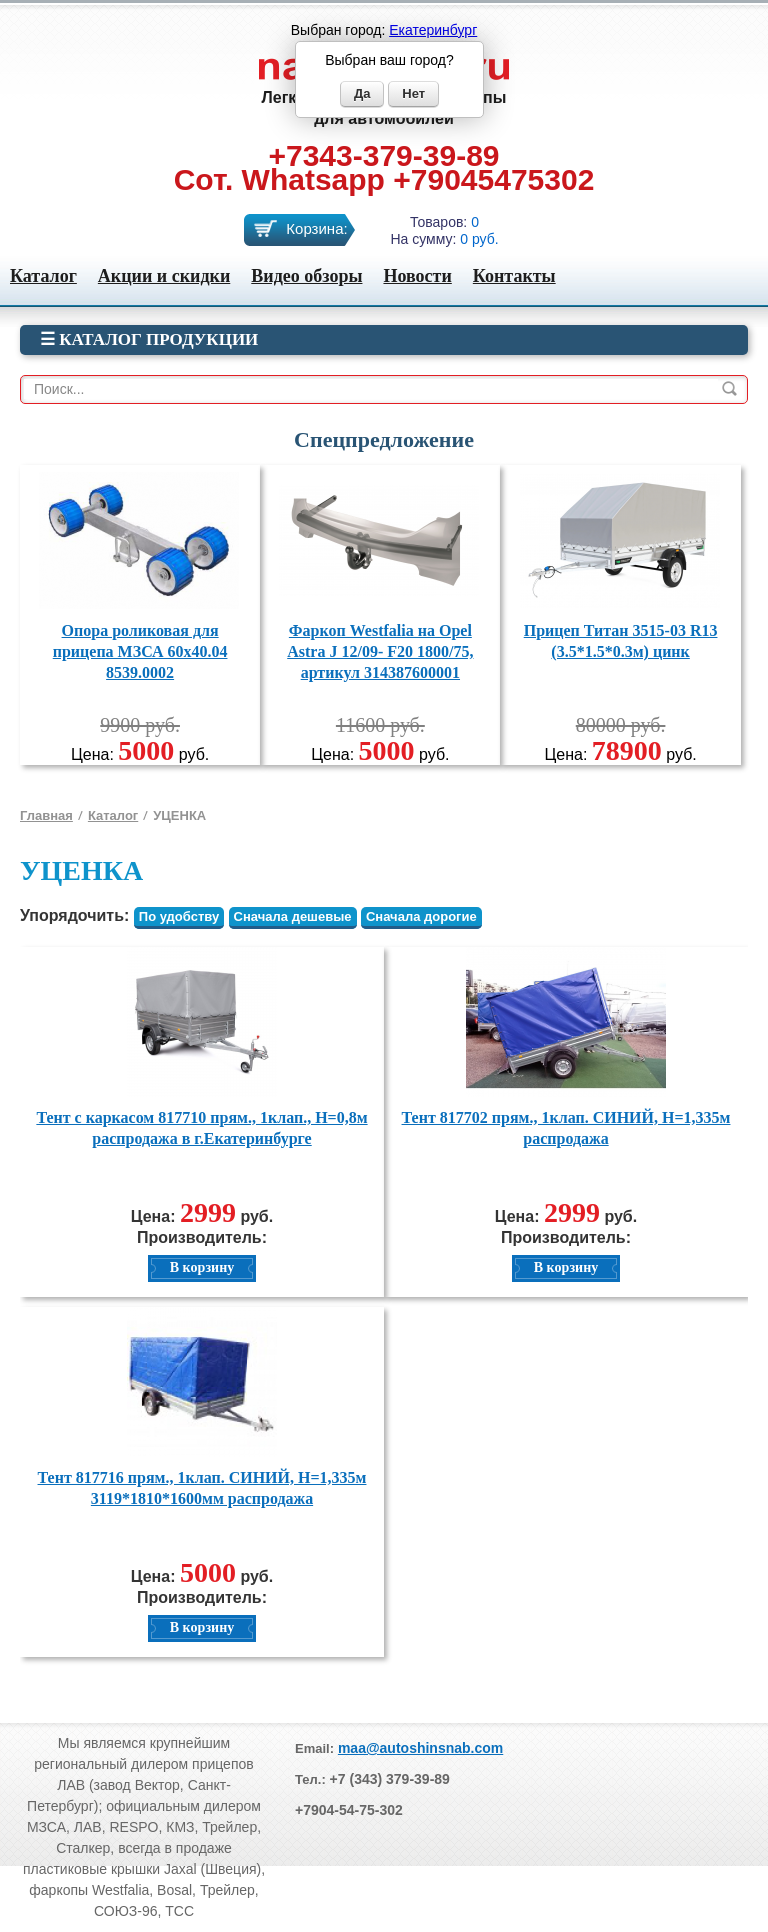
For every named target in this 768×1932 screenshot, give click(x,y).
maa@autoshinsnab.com (420, 1748)
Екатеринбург (433, 30)
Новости (417, 276)
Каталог (43, 276)
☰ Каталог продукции (149, 339)
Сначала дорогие (421, 916)
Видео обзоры (306, 276)
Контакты (514, 276)
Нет (413, 93)
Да (362, 93)
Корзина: (316, 228)
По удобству (179, 916)
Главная (46, 815)
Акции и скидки (164, 276)
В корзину (202, 1267)
